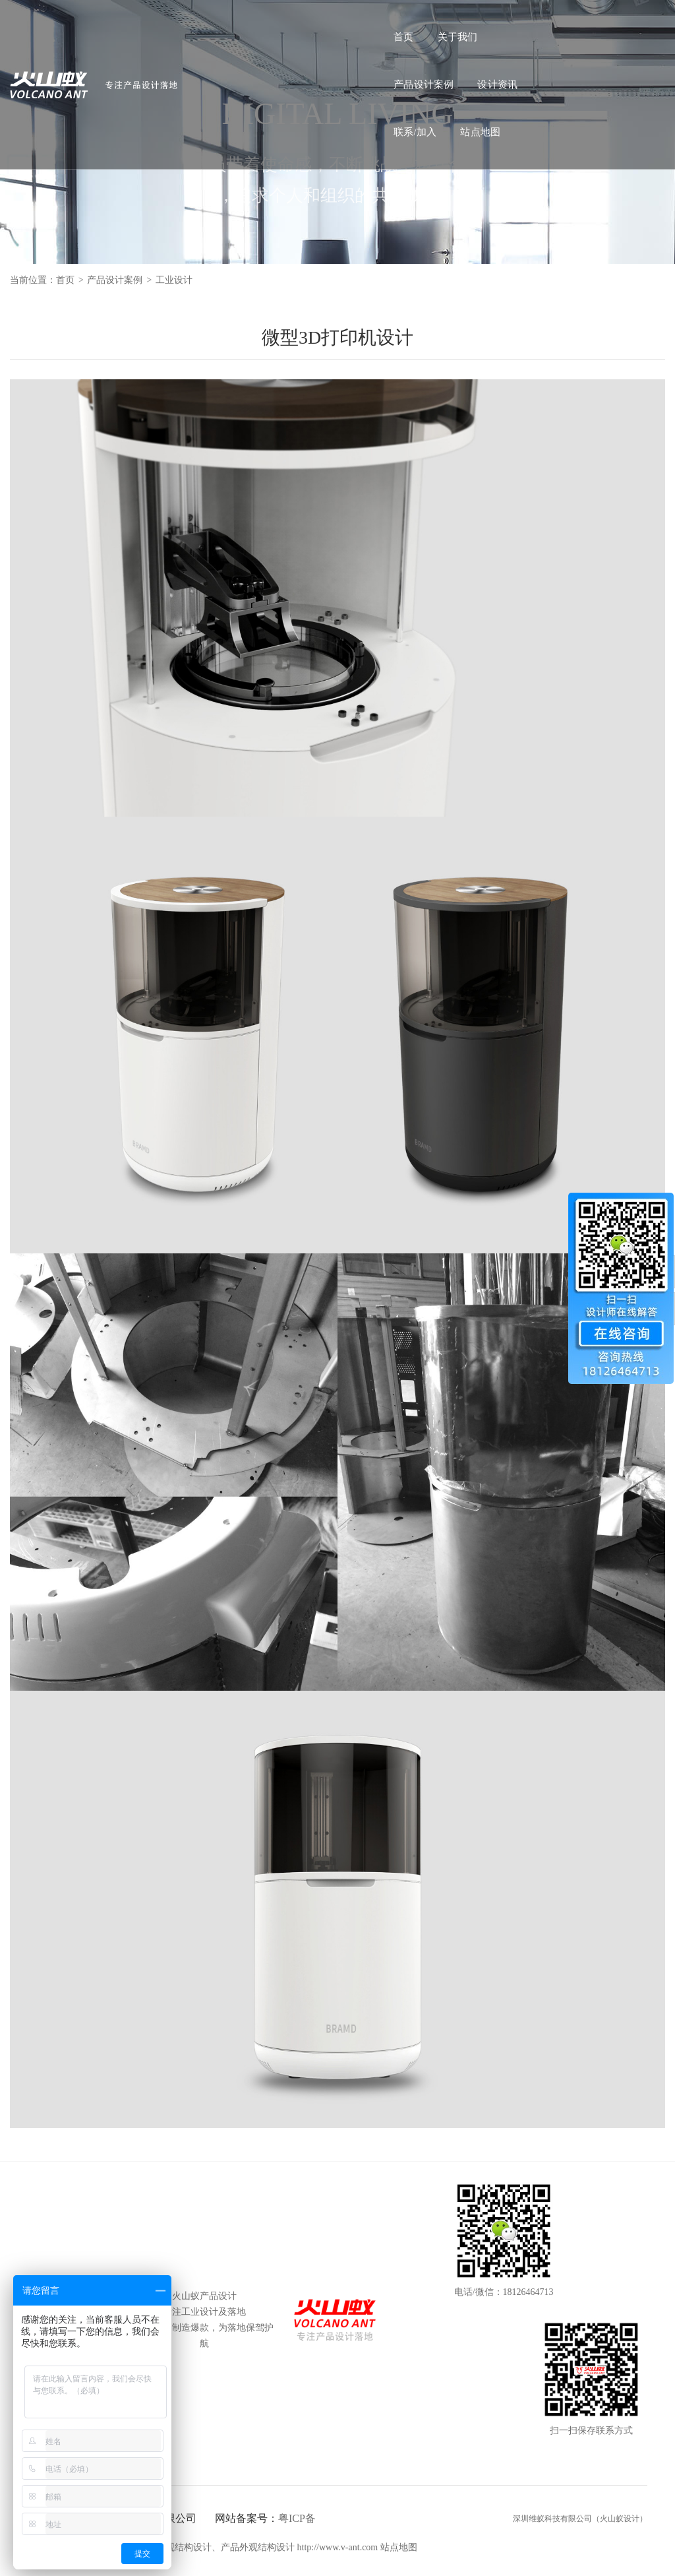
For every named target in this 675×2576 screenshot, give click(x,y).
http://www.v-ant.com (337, 2547)
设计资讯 (367, 24)
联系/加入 (432, 24)
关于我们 (220, 24)
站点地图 (498, 24)
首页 (165, 24)
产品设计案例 (293, 24)
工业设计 (174, 280)
